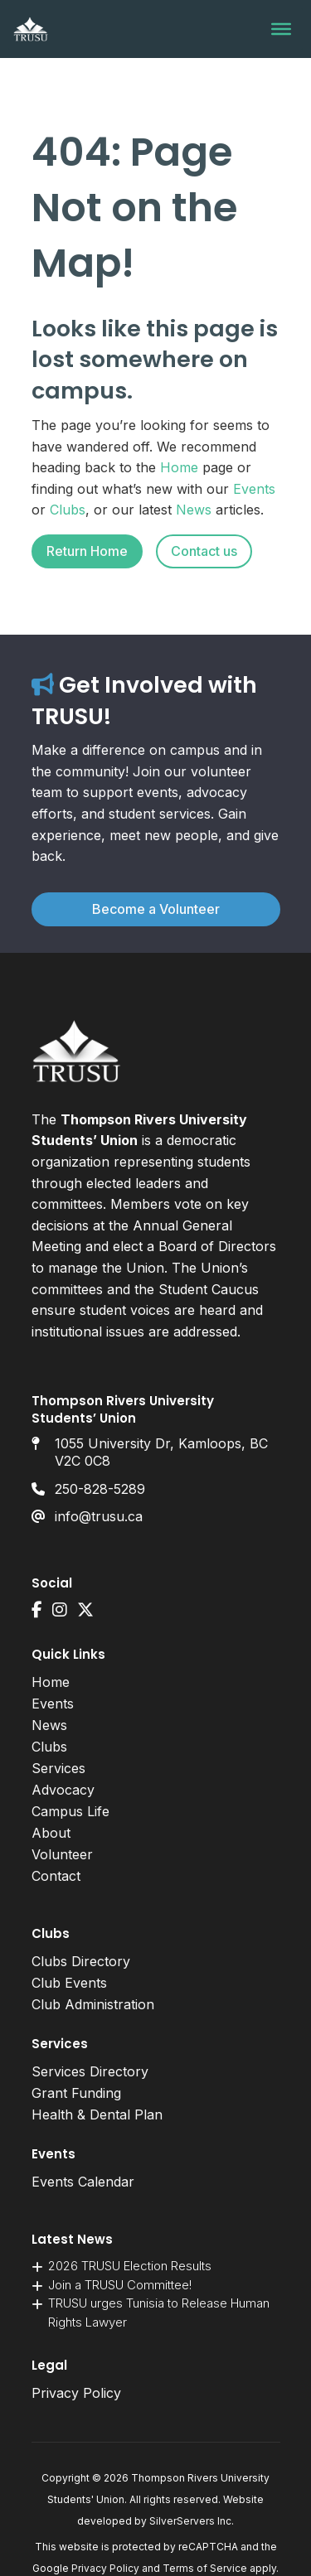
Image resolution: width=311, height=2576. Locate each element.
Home (179, 467)
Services (58, 1768)
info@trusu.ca (99, 1516)
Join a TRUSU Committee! (120, 2285)
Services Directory (90, 2071)
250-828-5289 (100, 1489)
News (193, 509)
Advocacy (63, 1789)
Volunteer (62, 1854)
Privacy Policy (76, 2393)
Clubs (67, 509)
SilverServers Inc (190, 2521)
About (51, 1832)
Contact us (204, 551)
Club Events (69, 1982)
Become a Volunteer (156, 909)
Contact (56, 1876)
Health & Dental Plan (97, 2114)
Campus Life (70, 1811)
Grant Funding (76, 2093)
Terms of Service (205, 2568)
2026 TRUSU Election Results (129, 2266)
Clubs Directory (81, 1961)
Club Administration (93, 2004)
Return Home (87, 551)
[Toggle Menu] (281, 29)
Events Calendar (83, 2181)
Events (254, 489)
